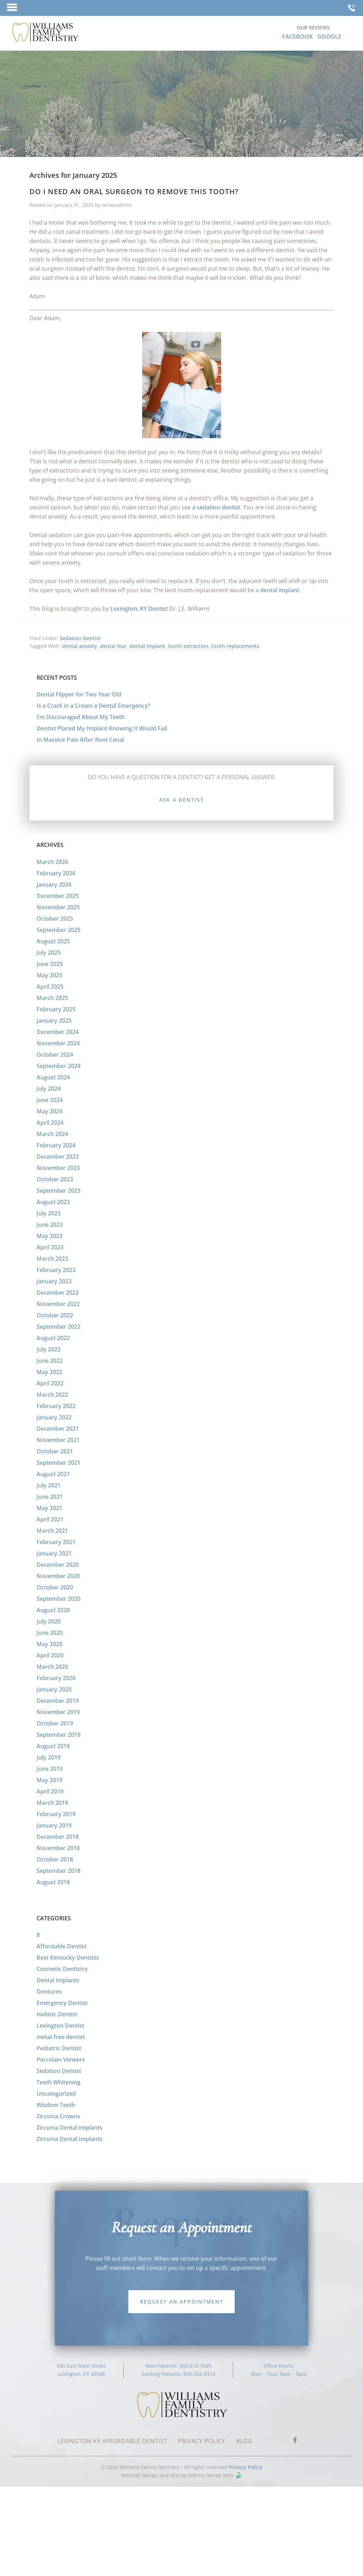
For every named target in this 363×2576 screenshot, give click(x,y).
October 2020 (55, 1587)
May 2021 (49, 1508)
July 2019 (49, 1757)
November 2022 (58, 1304)
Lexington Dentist (60, 2025)
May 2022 (49, 1372)
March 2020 (52, 1667)
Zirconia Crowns (58, 2116)
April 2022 (50, 1383)
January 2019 (54, 1825)
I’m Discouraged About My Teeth (81, 717)
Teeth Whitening (58, 2082)
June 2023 (50, 1224)
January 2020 (54, 1689)
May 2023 (49, 1236)
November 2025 (58, 907)
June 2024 (50, 1100)
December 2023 (58, 1156)
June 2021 (50, 1497)
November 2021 (58, 1440)
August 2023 (53, 1202)
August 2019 (53, 1746)
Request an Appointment (181, 2301)
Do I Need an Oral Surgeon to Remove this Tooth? (134, 191)
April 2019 (50, 1791)
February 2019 (56, 1814)
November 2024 (58, 1043)
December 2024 (58, 1032)
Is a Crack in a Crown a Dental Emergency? (93, 706)
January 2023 (54, 1281)
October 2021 (55, 1451)
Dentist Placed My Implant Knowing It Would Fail (102, 728)
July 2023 (49, 1213)
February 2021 (56, 1542)
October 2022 (55, 1315)
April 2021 (50, 1519)
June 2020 (50, 1633)
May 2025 (49, 975)
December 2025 (58, 896)
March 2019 (52, 1803)
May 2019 (49, 1780)
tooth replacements (235, 646)
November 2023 (58, 1168)
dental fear (113, 646)
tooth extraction (188, 646)
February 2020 (56, 1678)
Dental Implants (58, 1980)
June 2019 (50, 1769)
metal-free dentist (61, 2037)
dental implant (279, 590)
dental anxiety (79, 646)
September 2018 (58, 1871)
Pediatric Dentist (59, 2048)
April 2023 (50, 1247)
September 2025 (58, 930)
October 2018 (55, 1859)
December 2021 (58, 1429)
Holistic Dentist (57, 2014)
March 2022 (52, 1395)
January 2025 (54, 1020)
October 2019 (55, 1723)
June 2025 (50, 964)
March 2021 (52, 1531)
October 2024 (55, 1054)
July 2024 (49, 1088)
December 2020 (58, 1565)
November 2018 (58, 1848)
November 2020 (58, 1576)
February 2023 (56, 1270)
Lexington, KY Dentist (139, 608)
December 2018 (58, 1837)
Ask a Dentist (181, 799)
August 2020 (53, 1610)
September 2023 (58, 1190)
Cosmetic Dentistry (62, 1969)
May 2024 (49, 1111)
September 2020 (58, 1599)
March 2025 (52, 998)
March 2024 (52, 1134)
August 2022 (53, 1338)
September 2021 (58, 1463)
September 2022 (58, 1327)
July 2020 (49, 1621)
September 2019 (58, 1735)
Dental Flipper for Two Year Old (79, 694)
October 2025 (55, 918)
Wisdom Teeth (56, 2105)
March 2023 (52, 1258)
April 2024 (50, 1122)
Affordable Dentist (61, 1946)
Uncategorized (56, 2093)
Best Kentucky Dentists (68, 1957)
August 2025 (53, 941)
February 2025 (56, 1009)
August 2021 (53, 1474)
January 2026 (54, 884)
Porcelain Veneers (61, 2059)
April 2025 (50, 986)
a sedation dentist (216, 507)
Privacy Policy (245, 2467)
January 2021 (54, 1553)
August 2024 (53, 1077)
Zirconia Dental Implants (69, 2127)
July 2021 (49, 1485)
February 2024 (56, 1145)
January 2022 (54, 1417)
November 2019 (58, 1712)
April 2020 (50, 1655)
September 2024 (58, 1066)
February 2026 (56, 873)
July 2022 (49, 1349)
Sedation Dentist (80, 638)
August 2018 (53, 1882)
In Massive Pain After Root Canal (80, 740)
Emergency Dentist (62, 2003)
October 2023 (55, 1179)
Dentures (49, 1991)
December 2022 (58, 1293)
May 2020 (49, 1644)
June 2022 (50, 1361)
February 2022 (56, 1406)
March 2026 (52, 862)
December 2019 (58, 1701)
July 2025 (49, 952)
